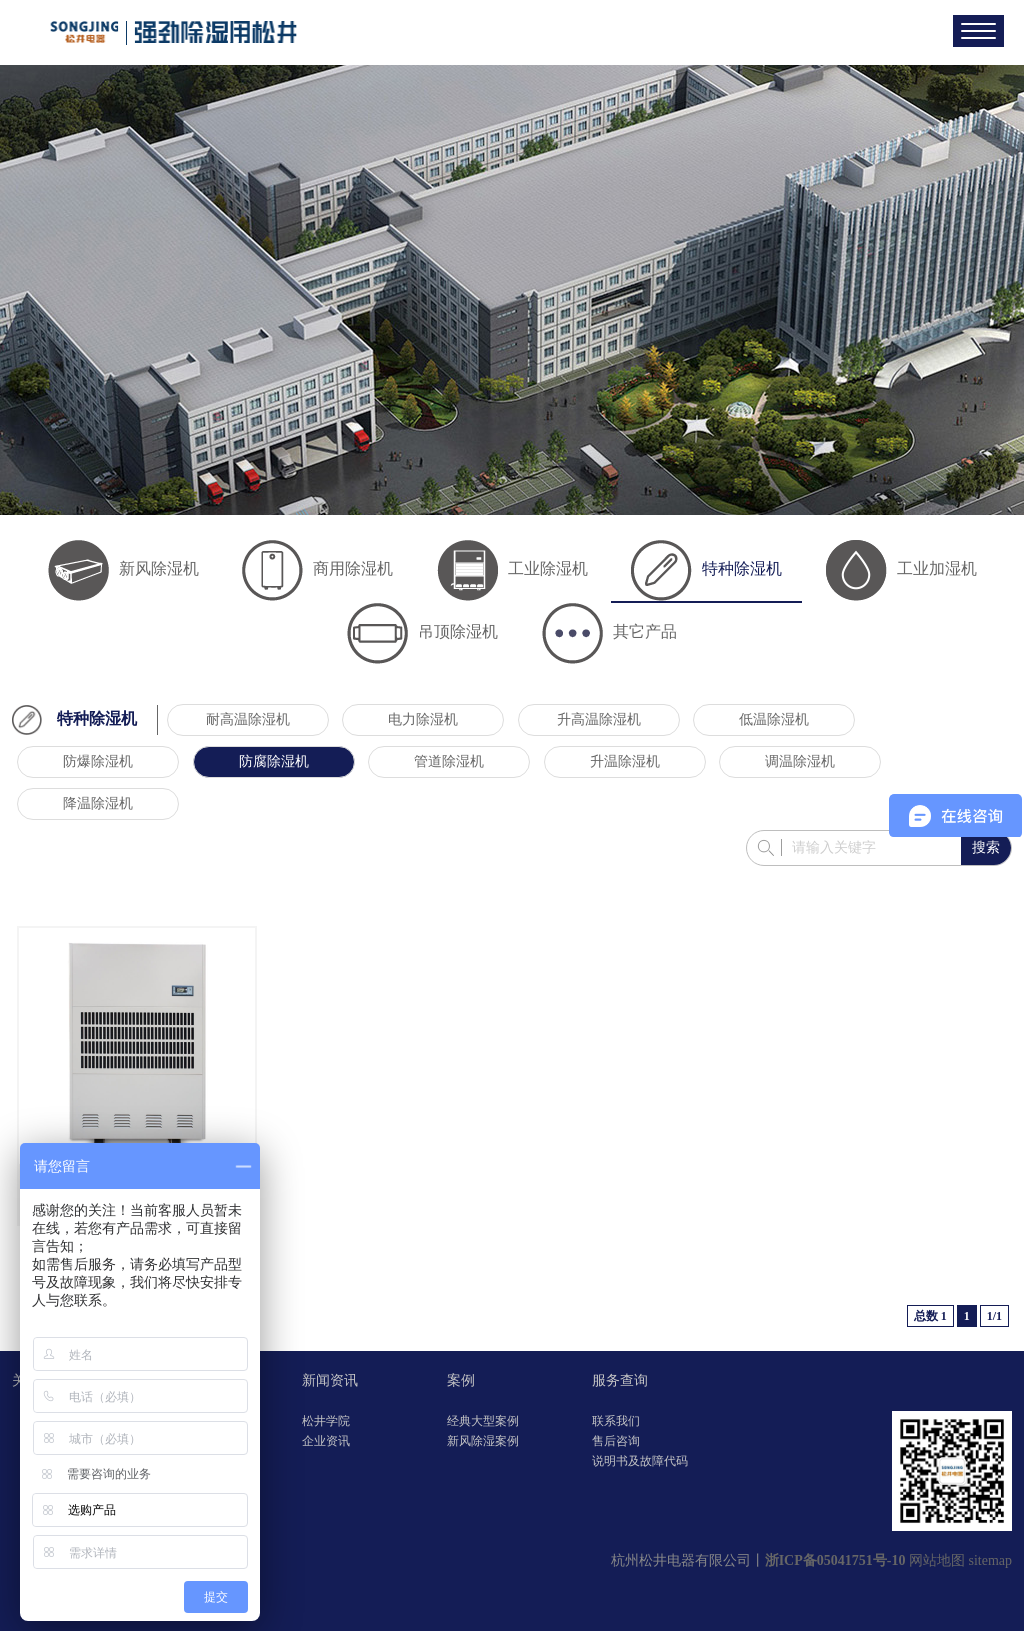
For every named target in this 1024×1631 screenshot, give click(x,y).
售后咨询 (616, 1441)
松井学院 (326, 1421)
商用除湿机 (317, 568)
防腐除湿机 (274, 761)
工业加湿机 (901, 568)
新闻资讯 (330, 1380)
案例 (461, 1380)
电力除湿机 (423, 719)
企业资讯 (326, 1441)
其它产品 (609, 631)
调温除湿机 (800, 761)
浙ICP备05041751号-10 (835, 1560)
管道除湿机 (449, 761)
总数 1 (930, 1316)
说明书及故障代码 (640, 1461)
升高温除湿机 (599, 719)
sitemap (990, 1560)
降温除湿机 (98, 803)
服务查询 (620, 1380)
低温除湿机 (774, 719)
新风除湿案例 (483, 1441)
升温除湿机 (625, 761)
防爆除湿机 (98, 761)
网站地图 (937, 1560)
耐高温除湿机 (248, 719)
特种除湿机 (706, 568)
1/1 (994, 1316)
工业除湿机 (512, 568)
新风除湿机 (123, 568)
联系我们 (616, 1421)
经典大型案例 (483, 1421)
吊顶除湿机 (422, 631)
